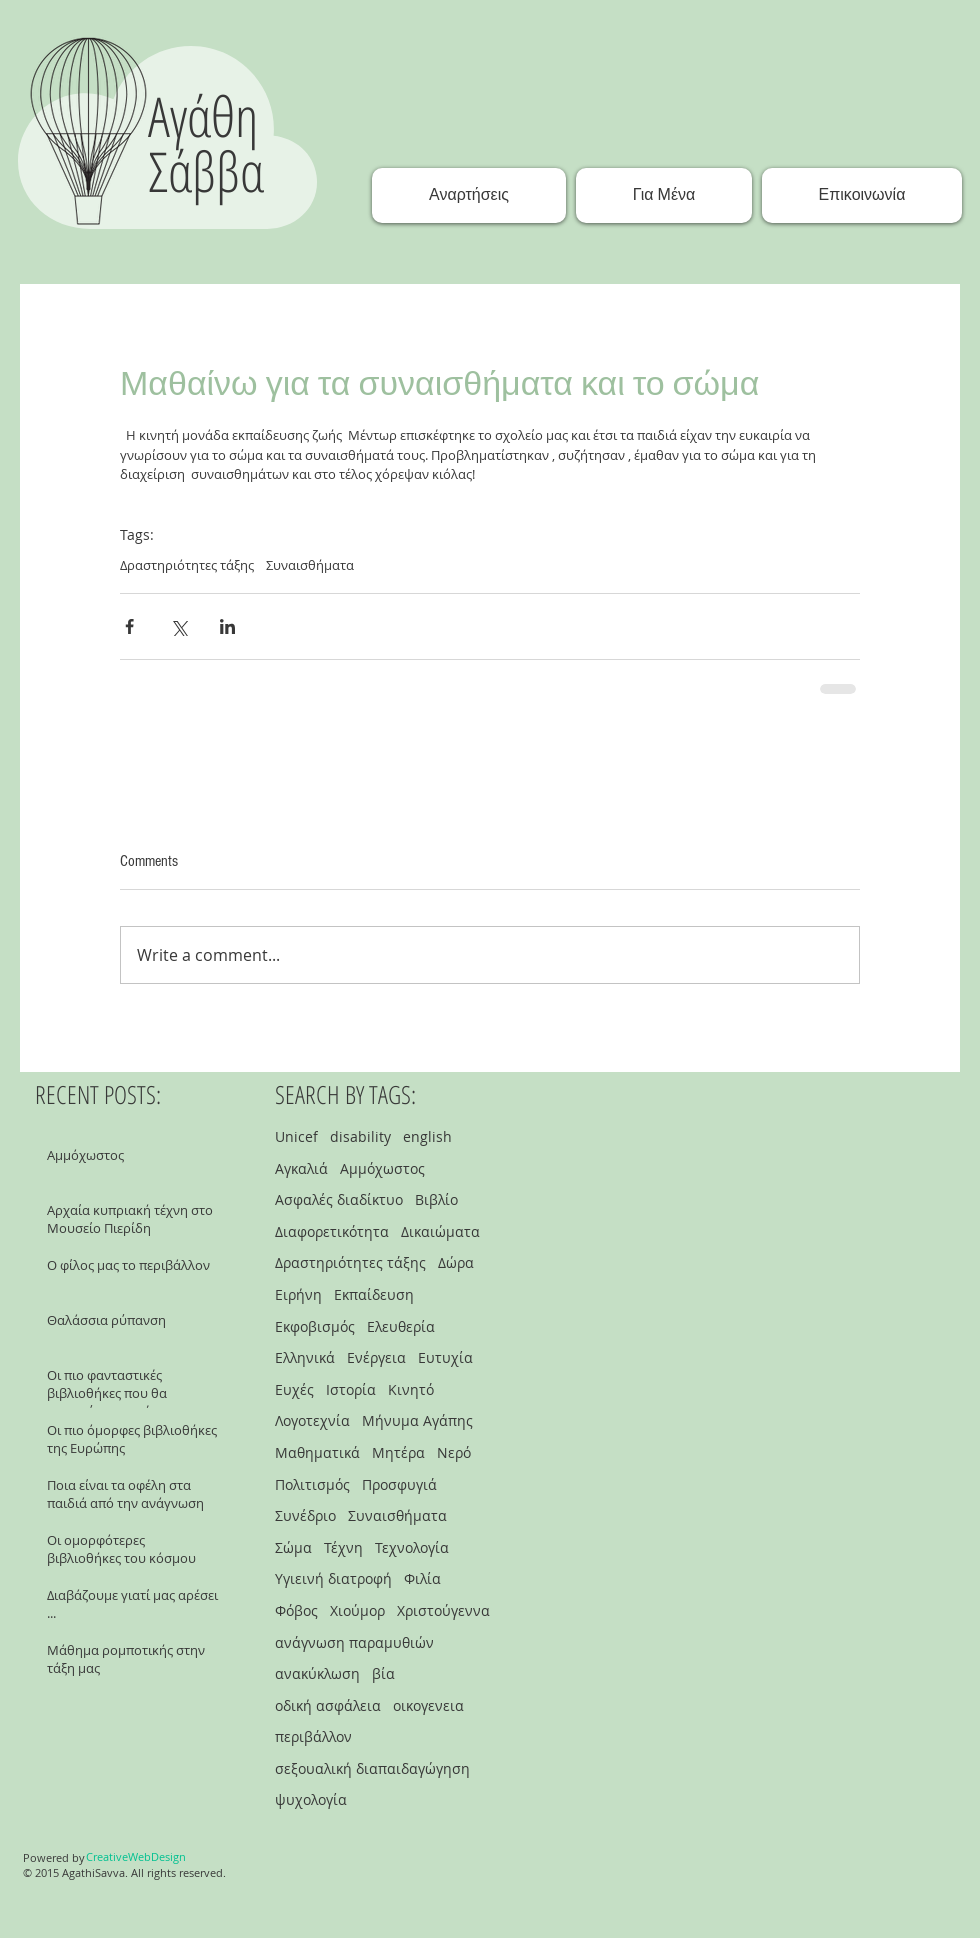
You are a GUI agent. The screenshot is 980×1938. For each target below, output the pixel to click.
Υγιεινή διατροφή (333, 1578)
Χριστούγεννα (443, 1610)
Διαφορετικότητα (332, 1231)
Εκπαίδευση (374, 1294)
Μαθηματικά (317, 1452)
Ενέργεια (376, 1357)
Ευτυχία (445, 1357)
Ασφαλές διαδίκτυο (339, 1199)
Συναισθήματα (310, 565)
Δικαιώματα (440, 1231)
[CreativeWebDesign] (136, 1857)
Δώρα (456, 1262)
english (427, 1136)
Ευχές (294, 1389)
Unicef (296, 1136)
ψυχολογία (311, 1799)
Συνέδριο (305, 1515)
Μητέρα (398, 1452)
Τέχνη (343, 1547)
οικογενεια (428, 1705)
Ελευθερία (401, 1326)
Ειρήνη (298, 1294)
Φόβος (296, 1610)
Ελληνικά (305, 1357)
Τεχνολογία (412, 1547)
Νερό (454, 1452)
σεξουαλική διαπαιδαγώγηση (372, 1768)
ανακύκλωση (317, 1673)
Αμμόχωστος (382, 1168)
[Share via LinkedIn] (227, 626)
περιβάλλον (313, 1736)
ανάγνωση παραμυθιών (354, 1642)
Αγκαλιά (301, 1168)
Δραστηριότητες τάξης (187, 565)
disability (360, 1136)
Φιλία (422, 1578)
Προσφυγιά (399, 1484)
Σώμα (293, 1547)
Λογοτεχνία (312, 1420)
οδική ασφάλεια (328, 1705)
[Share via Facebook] (129, 626)
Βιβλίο (436, 1199)
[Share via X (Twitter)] (178, 626)
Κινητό (411, 1389)
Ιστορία (351, 1389)
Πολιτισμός (312, 1484)
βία (383, 1673)
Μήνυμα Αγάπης (417, 1420)
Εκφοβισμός (315, 1326)
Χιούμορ (357, 1610)
